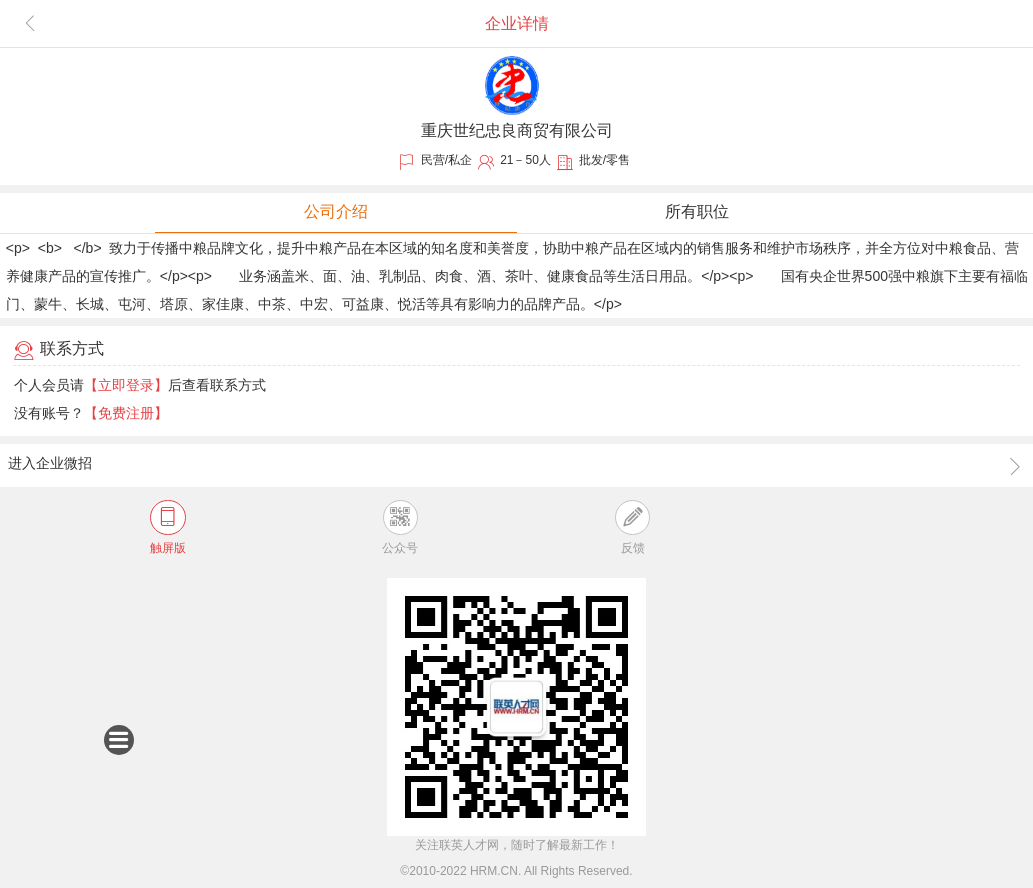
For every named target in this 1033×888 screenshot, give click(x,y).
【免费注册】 (126, 413)
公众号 (400, 527)
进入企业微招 (516, 465)
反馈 (632, 527)
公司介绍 (336, 211)
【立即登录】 (126, 385)
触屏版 (168, 527)
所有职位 (697, 211)
